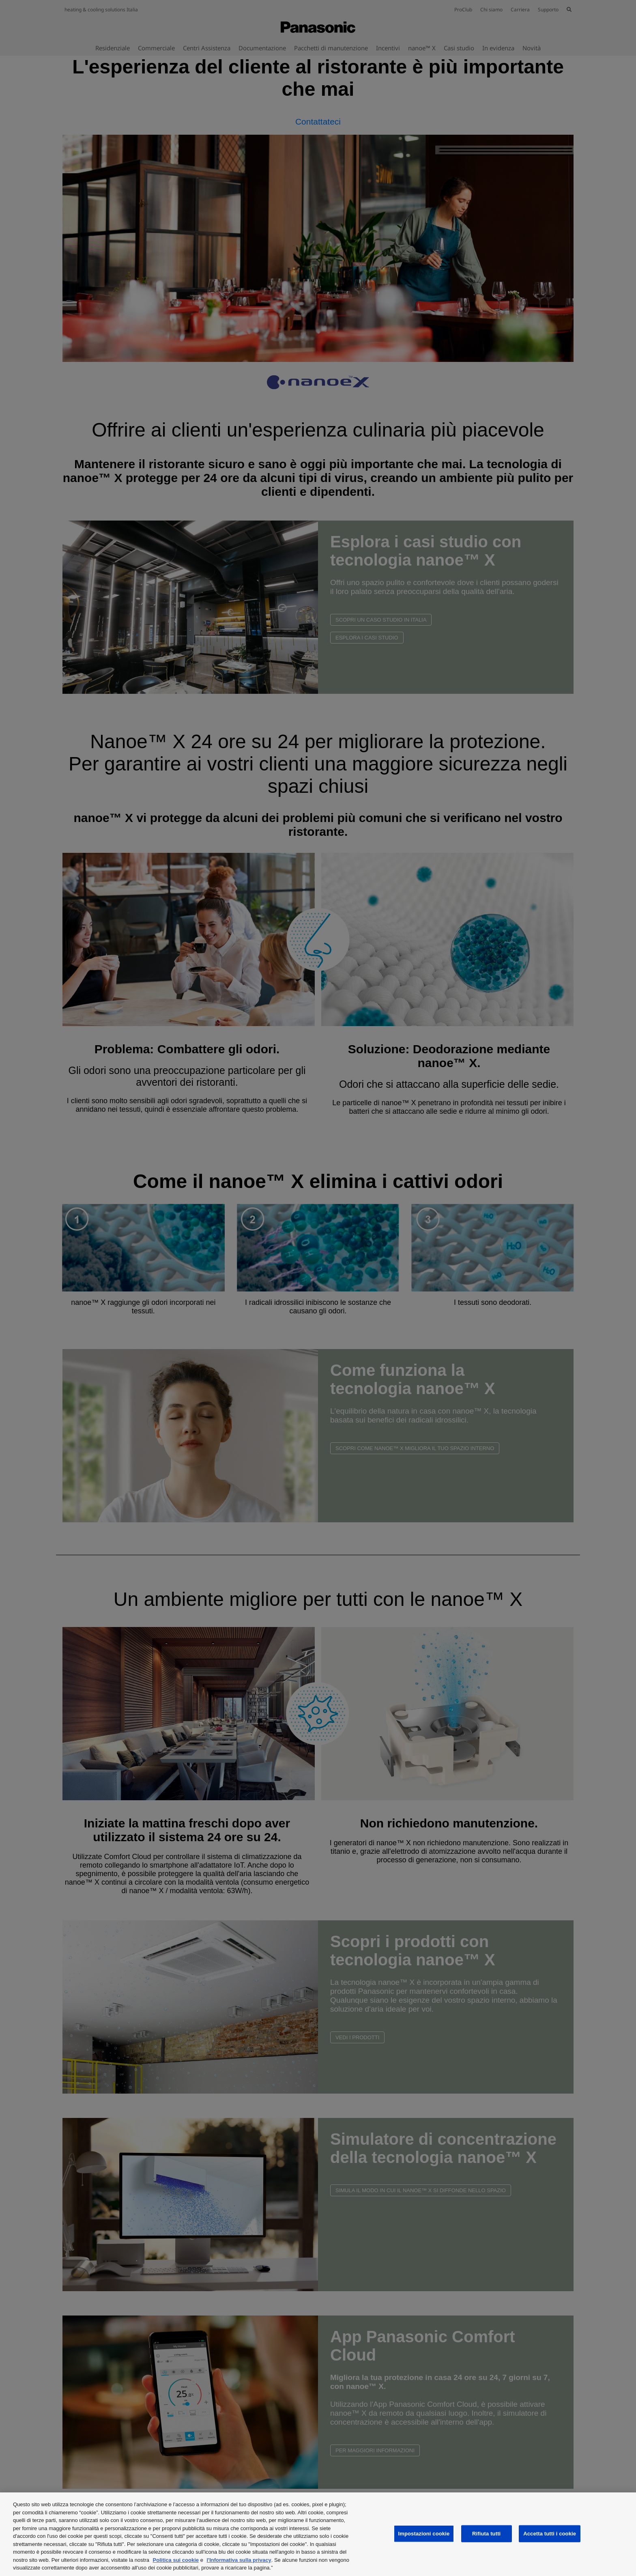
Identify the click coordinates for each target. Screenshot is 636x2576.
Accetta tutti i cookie (549, 2534)
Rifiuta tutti (486, 2534)
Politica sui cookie (176, 2560)
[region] (318, 2534)
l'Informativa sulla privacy (239, 2560)
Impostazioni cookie (424, 2534)
